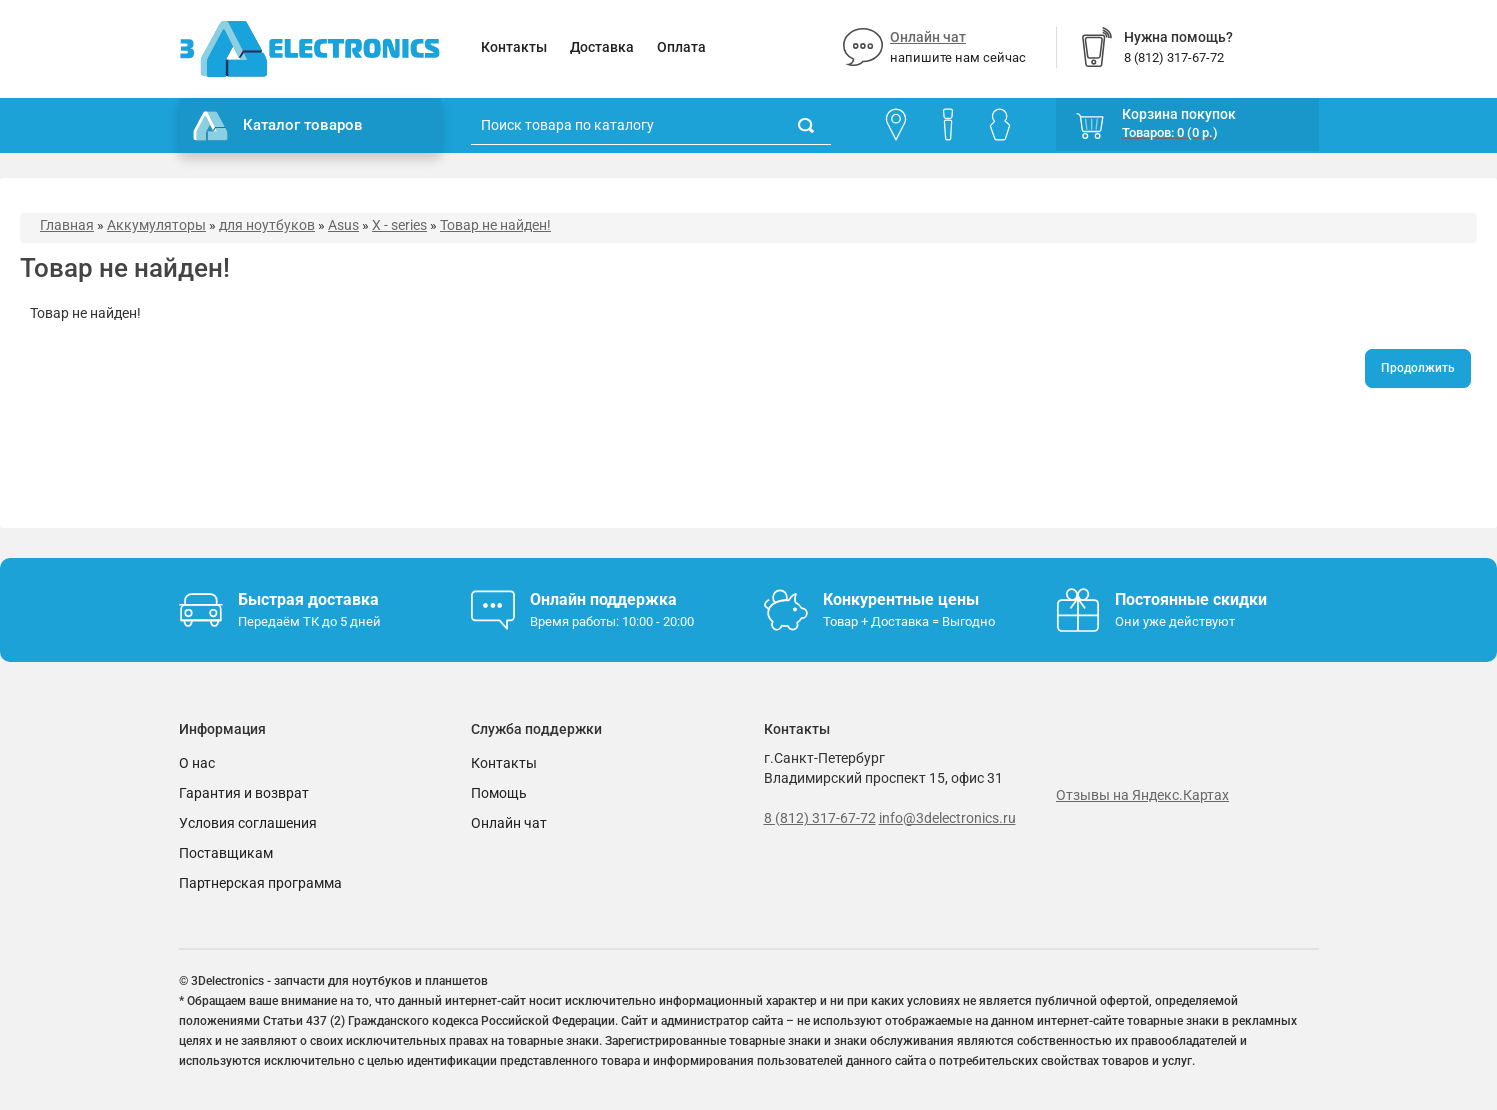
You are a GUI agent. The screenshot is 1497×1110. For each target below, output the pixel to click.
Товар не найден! (495, 225)
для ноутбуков (267, 225)
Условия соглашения (248, 823)
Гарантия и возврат (244, 793)
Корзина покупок (1179, 114)
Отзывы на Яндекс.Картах (1142, 795)
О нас (197, 763)
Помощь (499, 793)
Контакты (514, 47)
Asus (343, 225)
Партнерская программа (260, 883)
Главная (67, 225)
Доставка (602, 47)
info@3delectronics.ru (947, 818)
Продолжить (1418, 368)
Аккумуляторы (156, 225)
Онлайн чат (928, 37)
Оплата (681, 47)
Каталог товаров (278, 126)
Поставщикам (226, 853)
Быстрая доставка (308, 599)
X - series (399, 225)
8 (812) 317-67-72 (820, 818)
